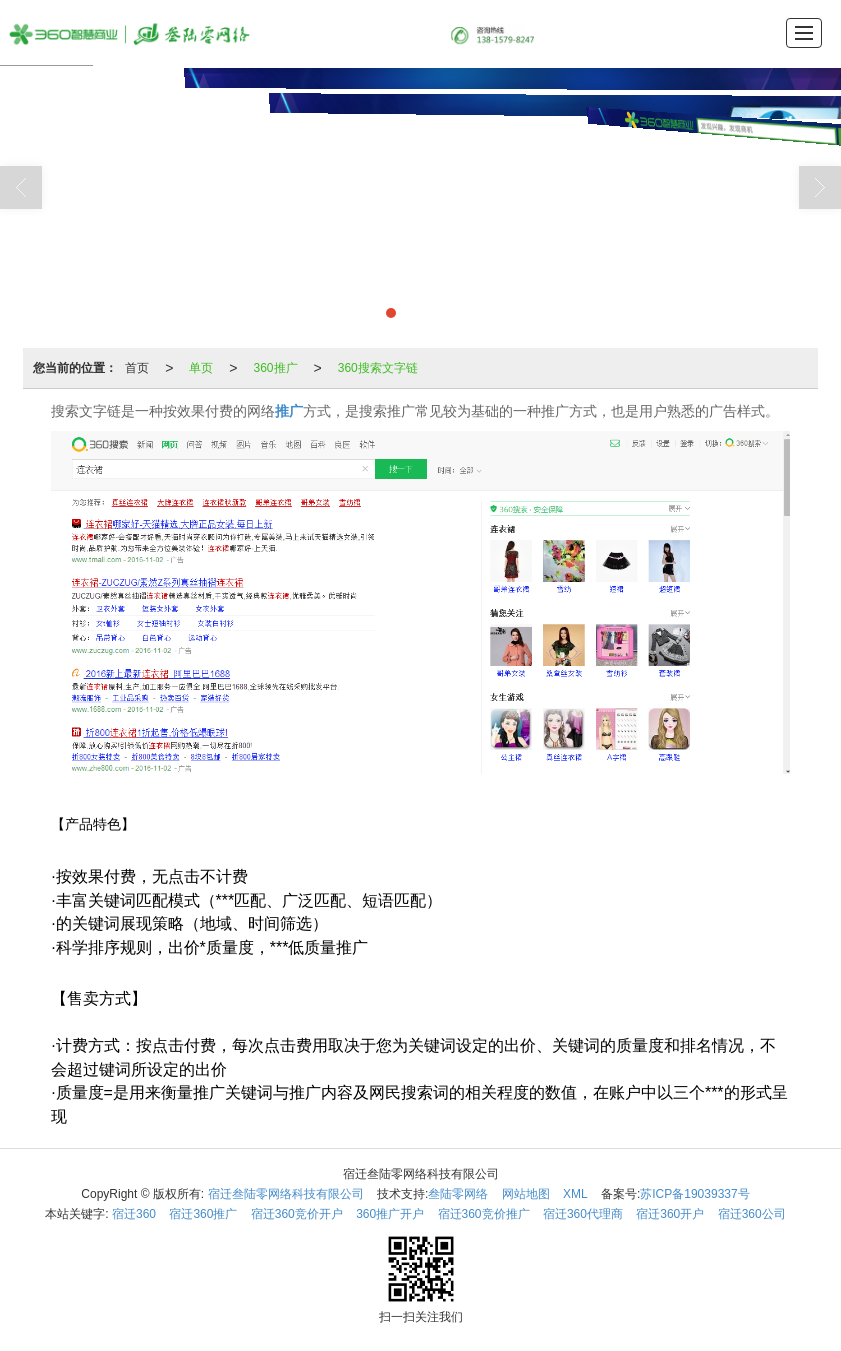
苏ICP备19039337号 (694, 1194)
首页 (137, 368)
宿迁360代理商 (583, 1214)
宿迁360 (134, 1214)
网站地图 (526, 1194)
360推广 (276, 368)
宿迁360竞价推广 (484, 1214)
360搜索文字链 (378, 368)
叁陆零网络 (458, 1194)
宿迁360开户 (670, 1214)
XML (575, 1194)
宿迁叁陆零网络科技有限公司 (286, 1194)
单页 (201, 368)
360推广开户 (390, 1214)
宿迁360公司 (752, 1214)
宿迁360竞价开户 (297, 1214)
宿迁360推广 (203, 1214)
